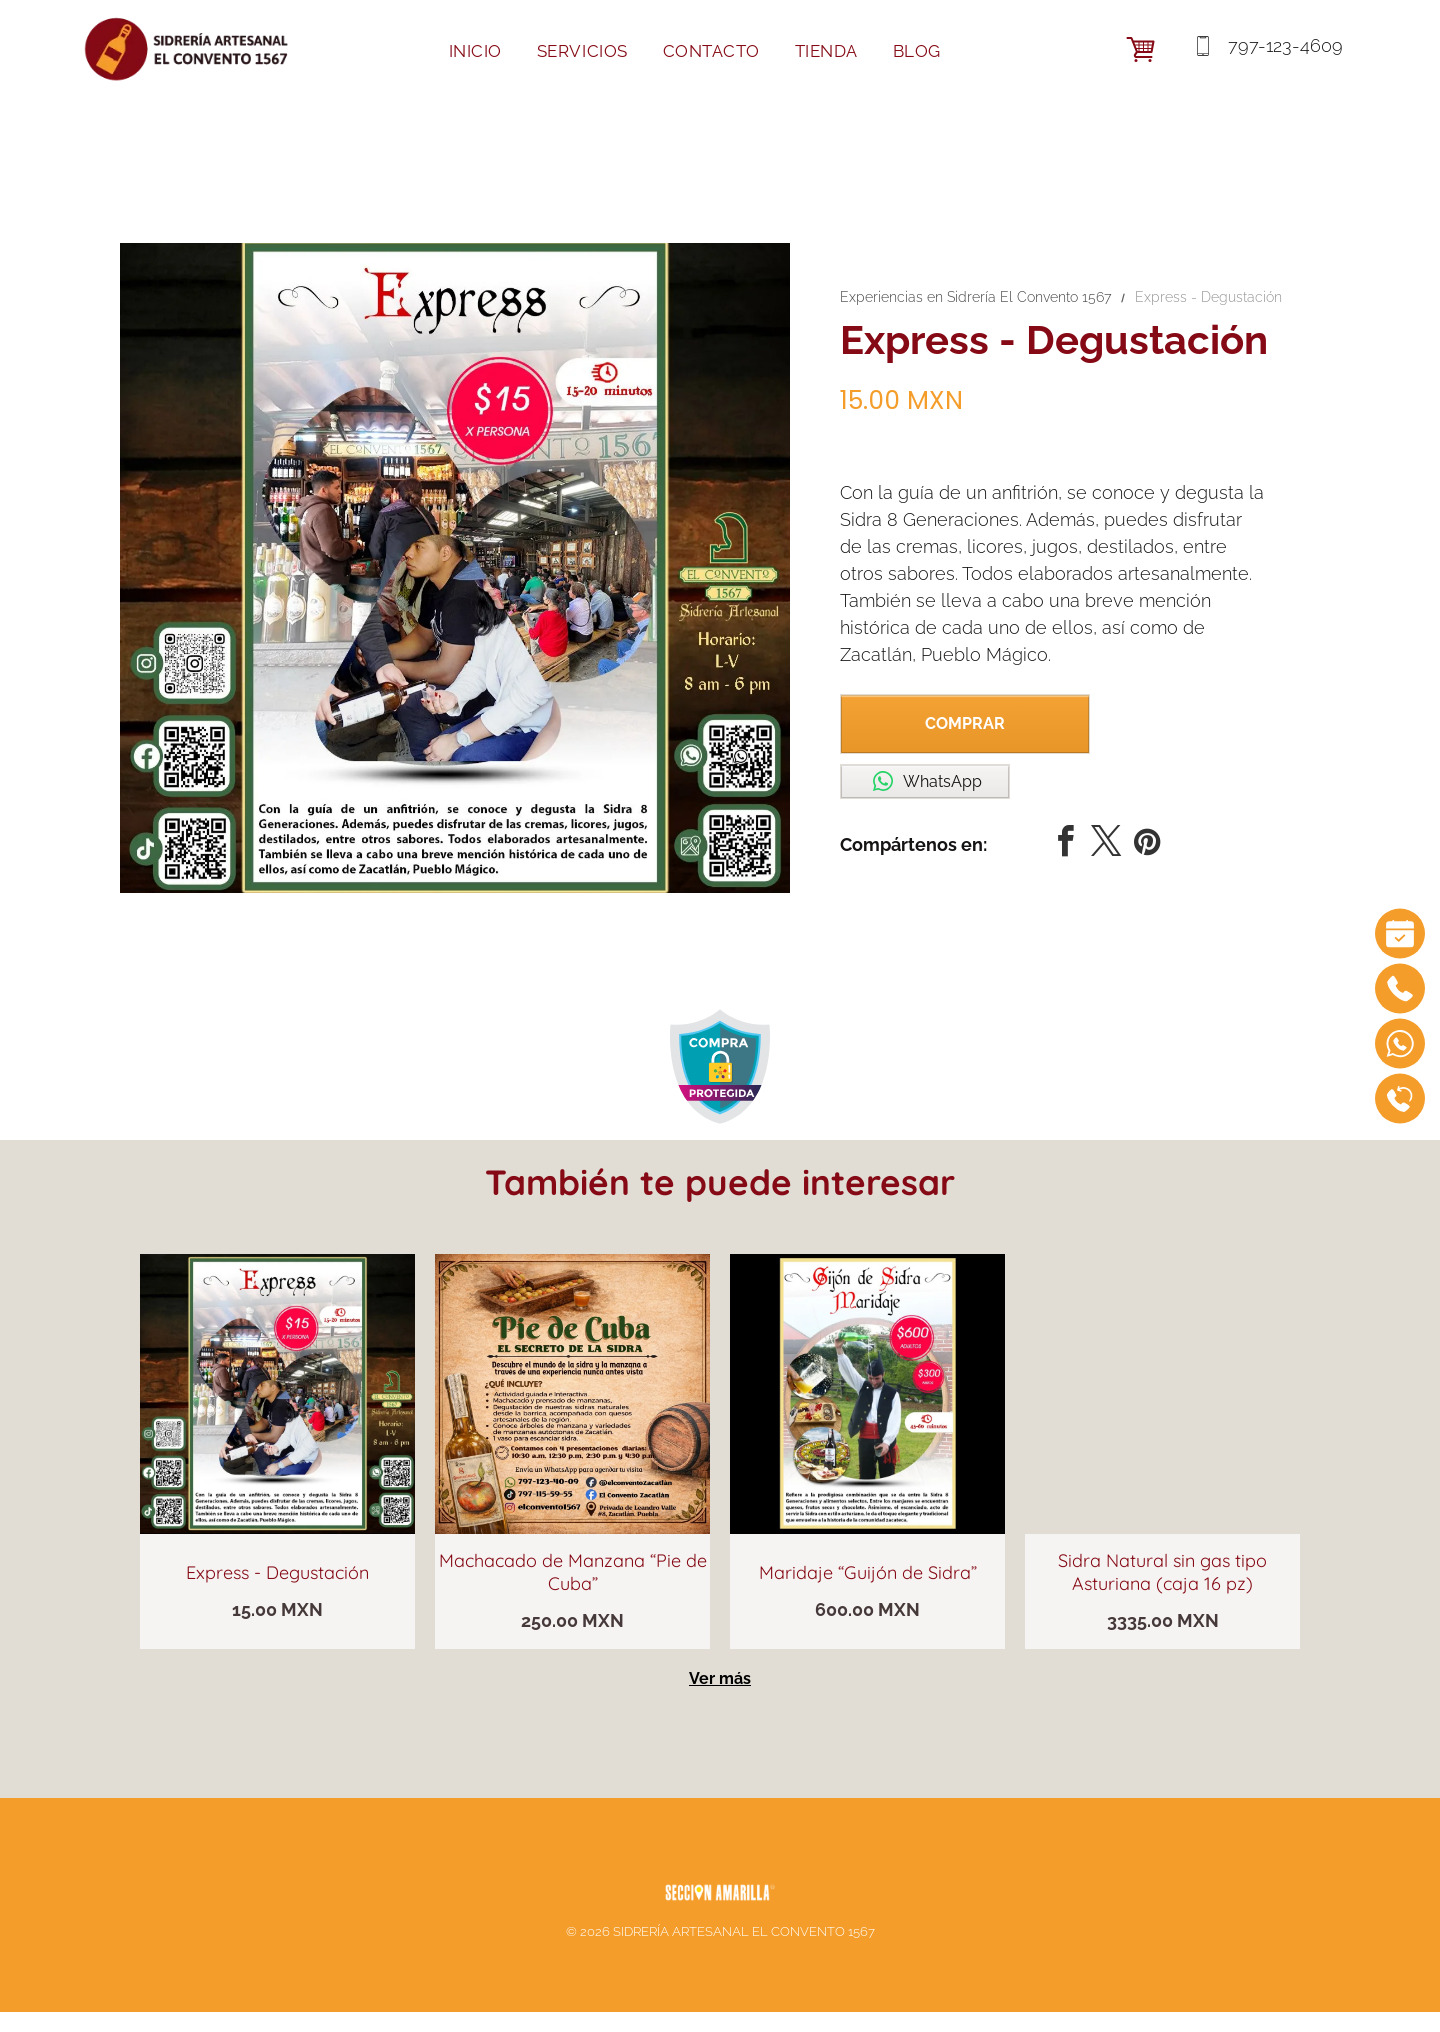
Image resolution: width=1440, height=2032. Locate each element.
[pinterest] (1147, 844)
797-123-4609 (1283, 45)
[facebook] (1065, 844)
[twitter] (1106, 844)
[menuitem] (483, 52)
